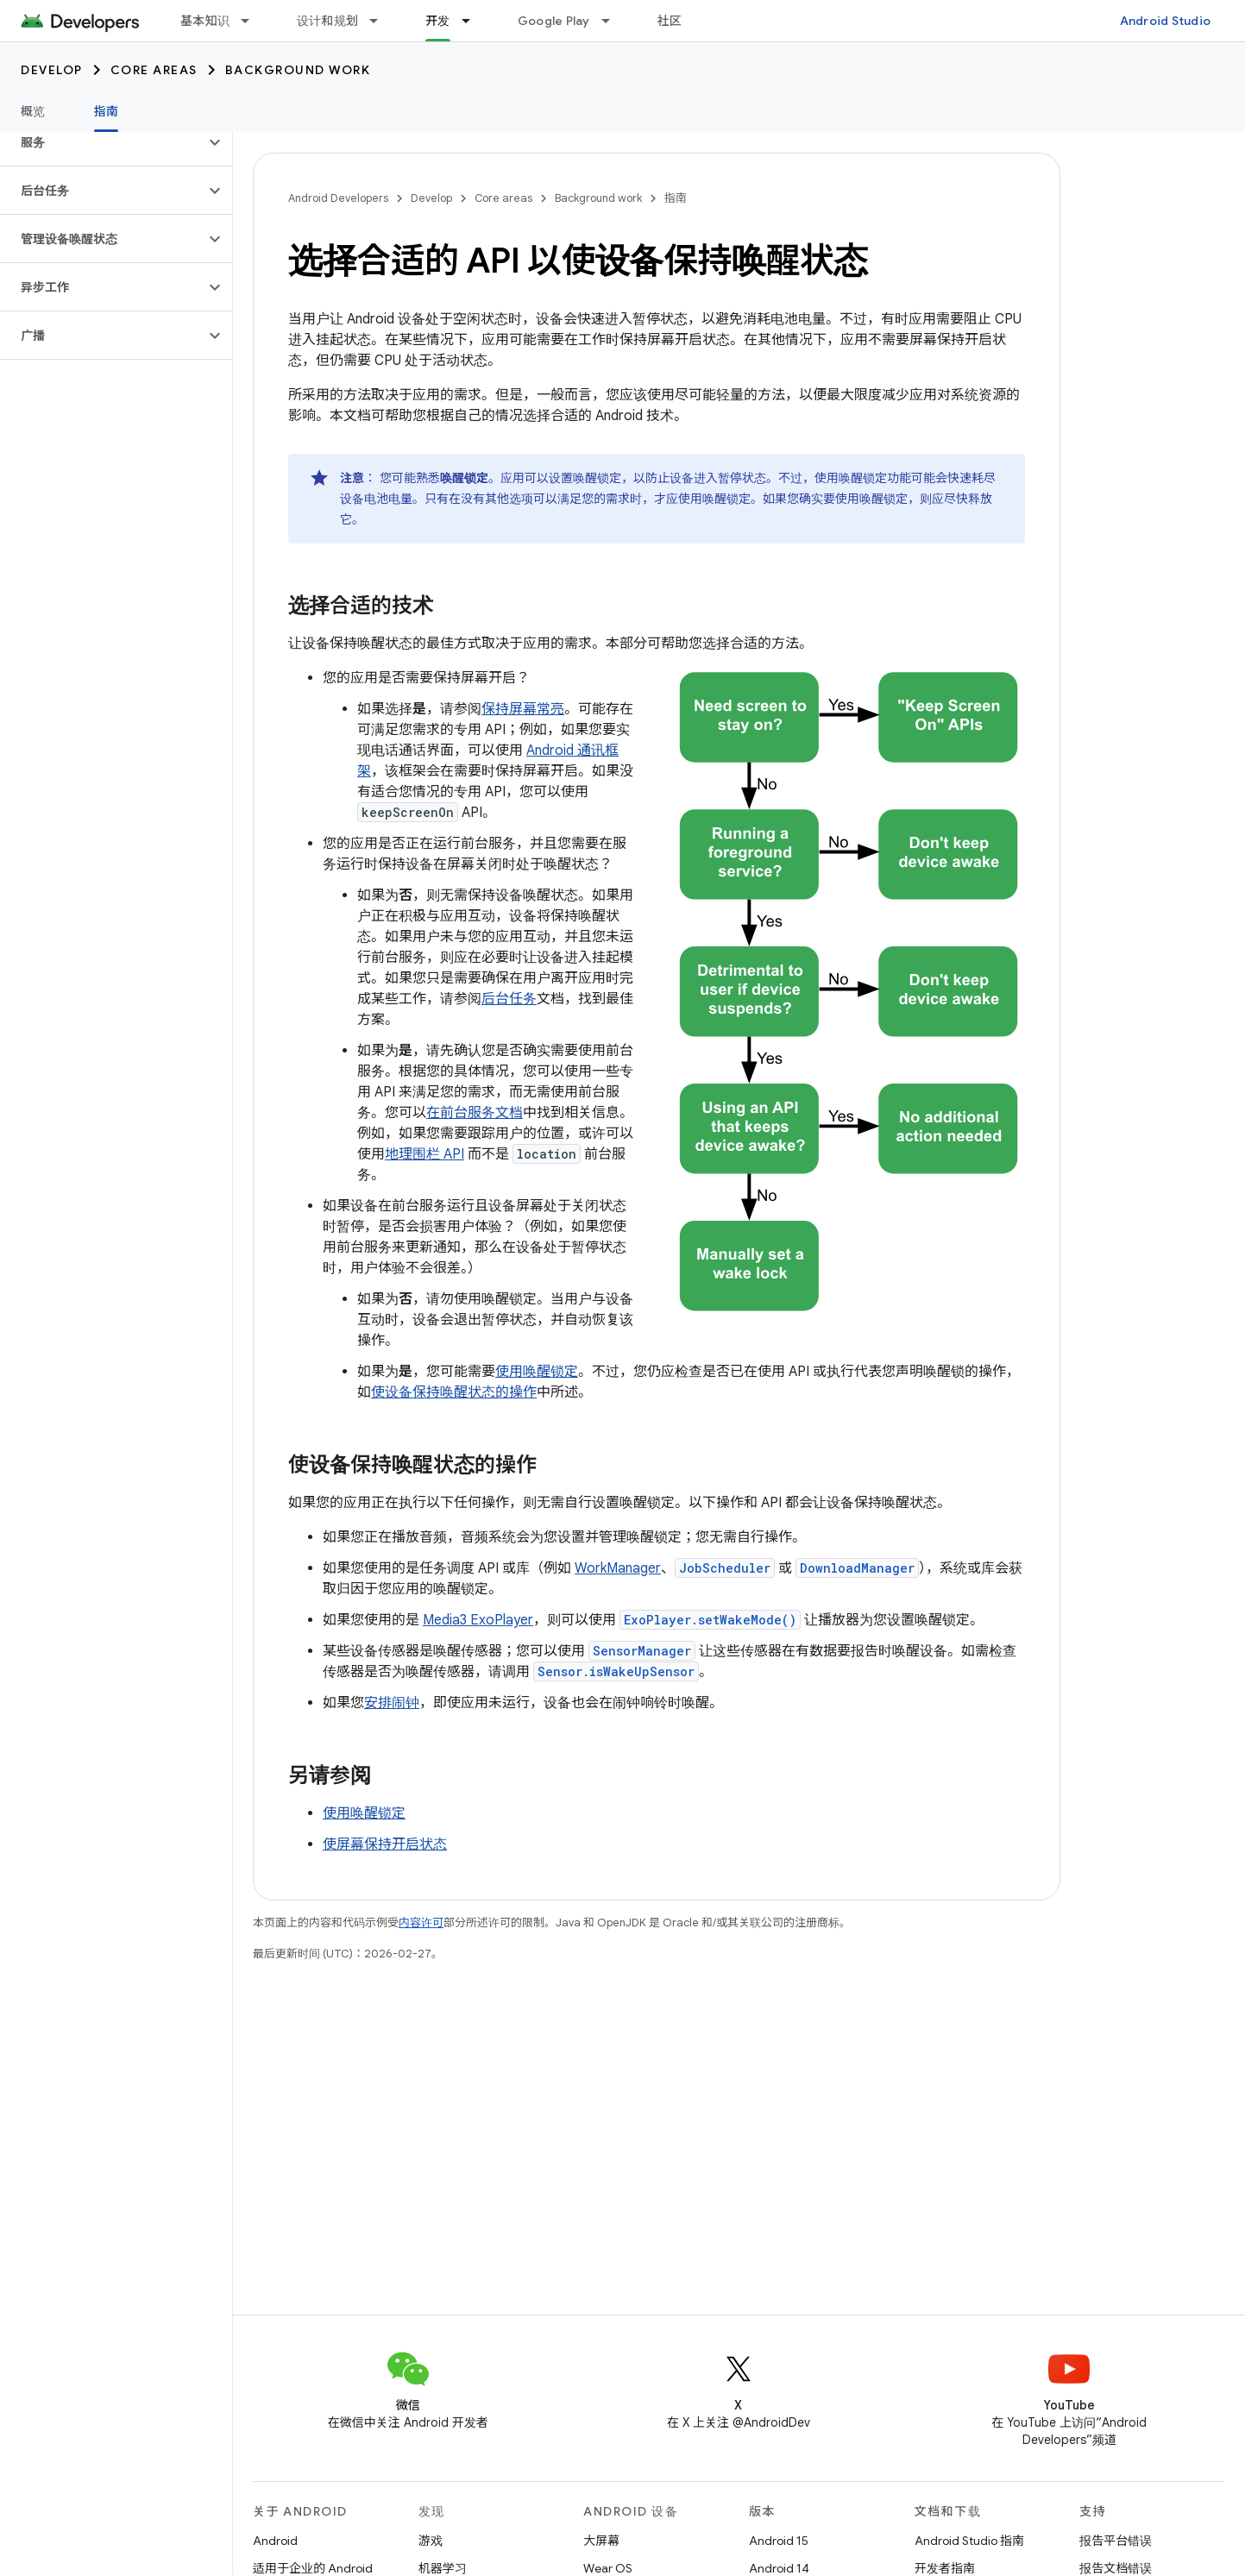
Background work (298, 70)
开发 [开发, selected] (437, 20)
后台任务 (509, 999)
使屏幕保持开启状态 (385, 1844)
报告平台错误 (1115, 2540)
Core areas (154, 70)
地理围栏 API (424, 1154)
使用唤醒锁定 (536, 1371)
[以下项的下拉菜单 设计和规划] (381, 20)
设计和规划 (327, 20)
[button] (102, 142)
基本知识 (205, 20)
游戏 (430, 2540)
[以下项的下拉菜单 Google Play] (613, 20)
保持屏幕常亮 (522, 709)
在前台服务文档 (474, 1113)
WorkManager (618, 1568)
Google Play (554, 20)
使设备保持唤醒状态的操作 (454, 1392)
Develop (52, 70)
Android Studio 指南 (969, 2540)
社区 (669, 20)
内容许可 (421, 1922)
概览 (33, 111)
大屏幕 (601, 2540)
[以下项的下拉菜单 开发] (473, 20)
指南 (675, 198)
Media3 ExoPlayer (478, 1620)
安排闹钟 (391, 1703)
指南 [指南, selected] (106, 111)
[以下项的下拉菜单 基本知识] (253, 20)
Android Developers (338, 198)
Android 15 (778, 2540)
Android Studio (1165, 20)
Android (275, 2540)
